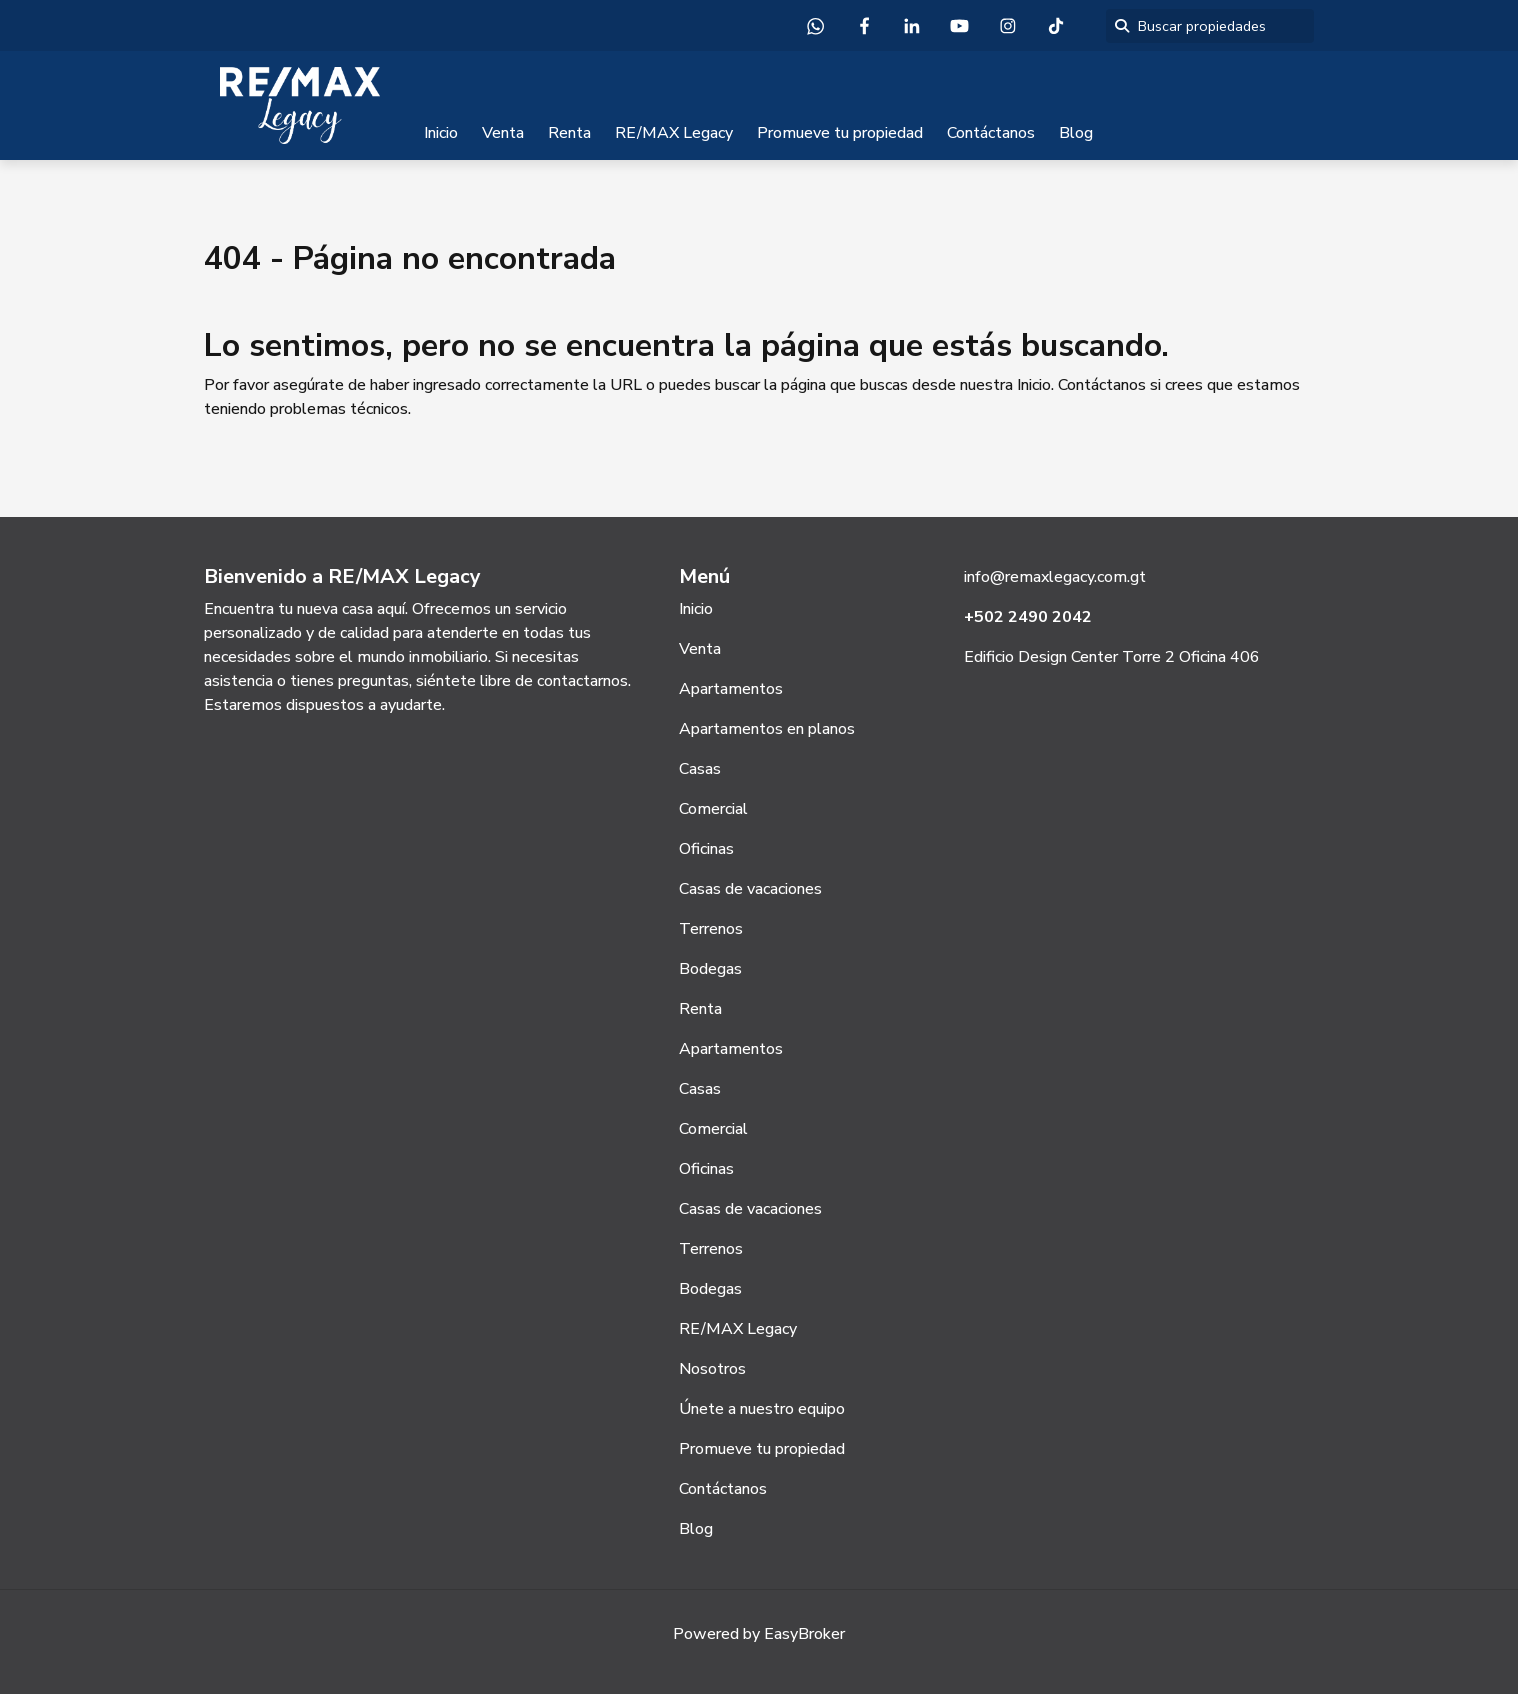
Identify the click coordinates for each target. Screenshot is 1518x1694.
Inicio (441, 133)
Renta (569, 133)
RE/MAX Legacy (674, 133)
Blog (1076, 133)
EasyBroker (804, 1634)
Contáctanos (991, 133)
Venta (503, 133)
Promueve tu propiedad (840, 133)
